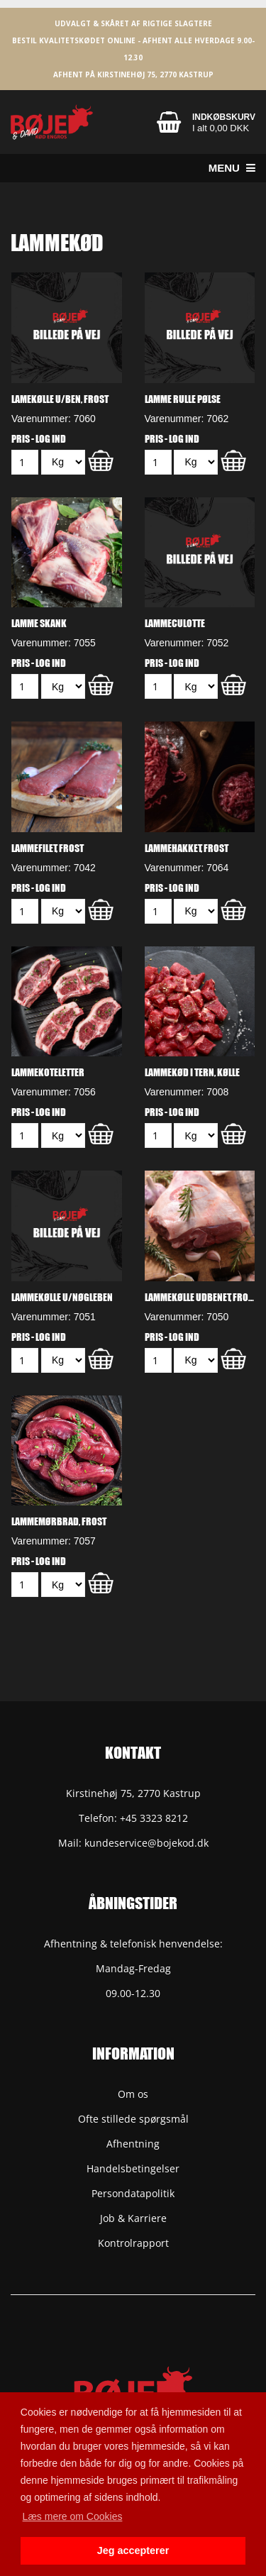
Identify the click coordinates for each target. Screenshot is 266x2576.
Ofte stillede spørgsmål (133, 2119)
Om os (133, 2094)
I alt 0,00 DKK (220, 128)
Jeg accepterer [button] (133, 2550)
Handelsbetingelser (133, 2168)
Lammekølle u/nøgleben (62, 1296)
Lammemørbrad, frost (58, 1521)
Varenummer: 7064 (187, 867)
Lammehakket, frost (186, 847)
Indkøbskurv (223, 117)
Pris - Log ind (38, 438)
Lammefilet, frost (47, 847)
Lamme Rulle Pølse (183, 398)
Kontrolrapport (133, 2243)
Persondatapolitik (133, 2193)
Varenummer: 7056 (53, 1092)
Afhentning (133, 2143)
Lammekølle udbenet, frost (200, 1296)
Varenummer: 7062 (187, 418)
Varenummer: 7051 (53, 1316)
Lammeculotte (175, 623)
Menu (232, 168)
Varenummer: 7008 (187, 1092)
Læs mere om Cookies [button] (73, 2516)
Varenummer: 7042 (53, 867)
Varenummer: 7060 (53, 418)
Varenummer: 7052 (187, 642)
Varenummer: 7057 (53, 1541)
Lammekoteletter (47, 1072)
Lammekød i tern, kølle (192, 1072)
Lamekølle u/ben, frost (60, 398)
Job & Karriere (133, 2218)
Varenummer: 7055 (53, 642)
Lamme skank (39, 623)
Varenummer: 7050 (187, 1316)
